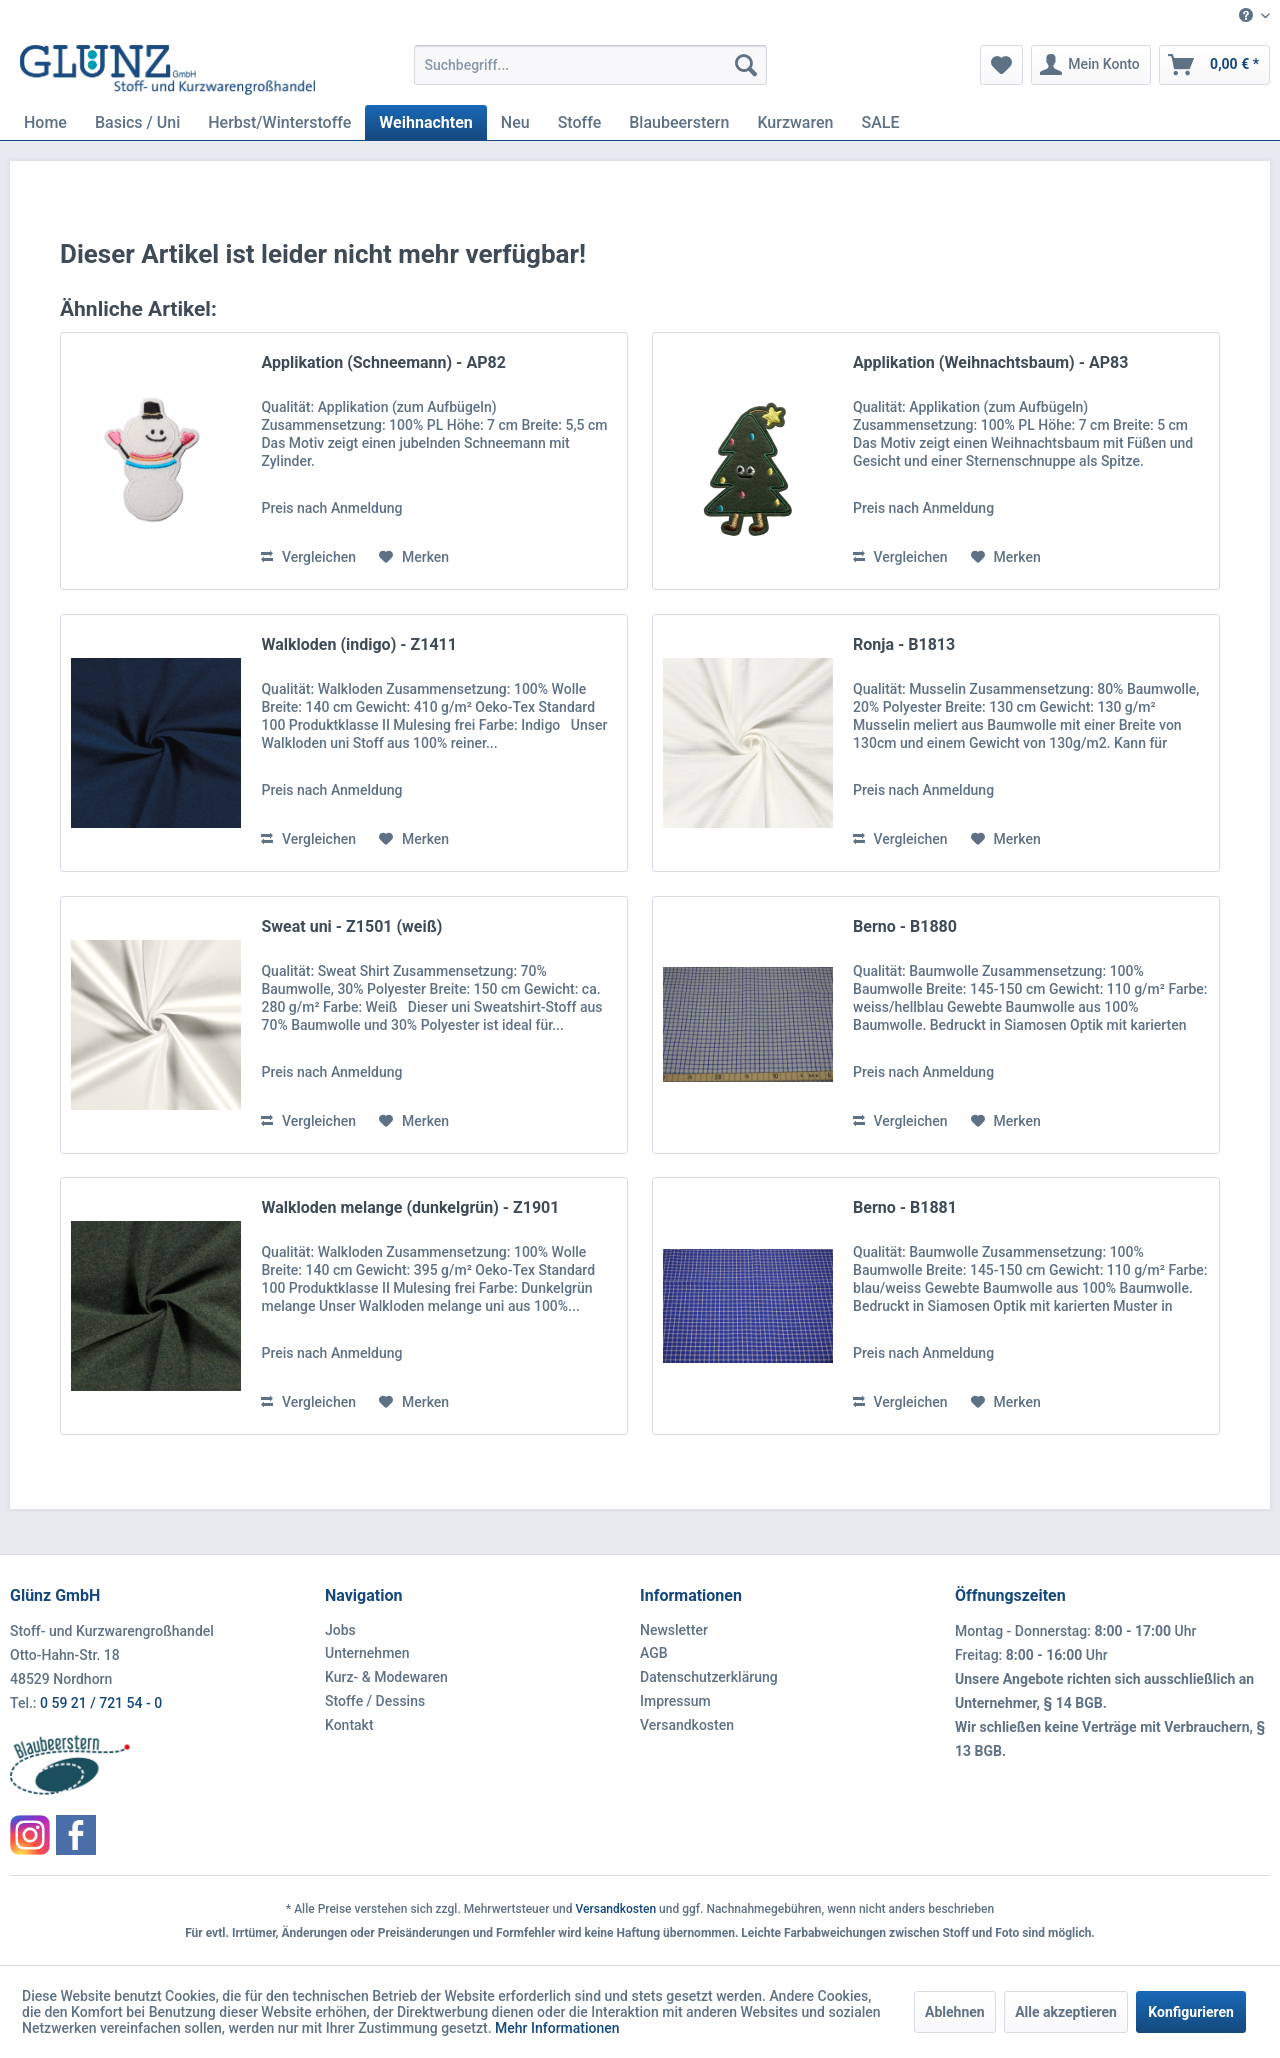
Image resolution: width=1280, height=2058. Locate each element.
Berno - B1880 (905, 926)
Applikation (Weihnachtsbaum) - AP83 (990, 362)
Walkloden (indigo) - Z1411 (358, 644)
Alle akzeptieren (1066, 2012)
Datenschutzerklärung (709, 1677)
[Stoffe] (580, 122)
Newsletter (674, 1630)
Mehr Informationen (557, 2028)
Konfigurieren (1191, 2012)
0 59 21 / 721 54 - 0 (101, 1703)
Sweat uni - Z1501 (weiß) (351, 926)
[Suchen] (746, 65)
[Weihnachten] (425, 122)
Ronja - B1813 (904, 644)
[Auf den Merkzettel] (414, 557)
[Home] (45, 122)
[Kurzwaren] (795, 122)
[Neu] (515, 122)
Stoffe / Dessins (375, 1701)
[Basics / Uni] (137, 122)
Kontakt (349, 1725)
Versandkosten (687, 1725)
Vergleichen (308, 557)
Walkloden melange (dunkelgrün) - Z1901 (410, 1207)
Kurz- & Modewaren (386, 1677)
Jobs (340, 1630)
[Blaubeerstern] (679, 122)
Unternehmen (367, 1653)
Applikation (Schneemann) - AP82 (383, 362)
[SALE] (880, 122)
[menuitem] (1247, 16)
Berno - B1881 (905, 1207)
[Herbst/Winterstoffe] (279, 122)
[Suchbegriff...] (590, 65)
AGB (654, 1653)
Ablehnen (955, 2012)
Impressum (675, 1701)
